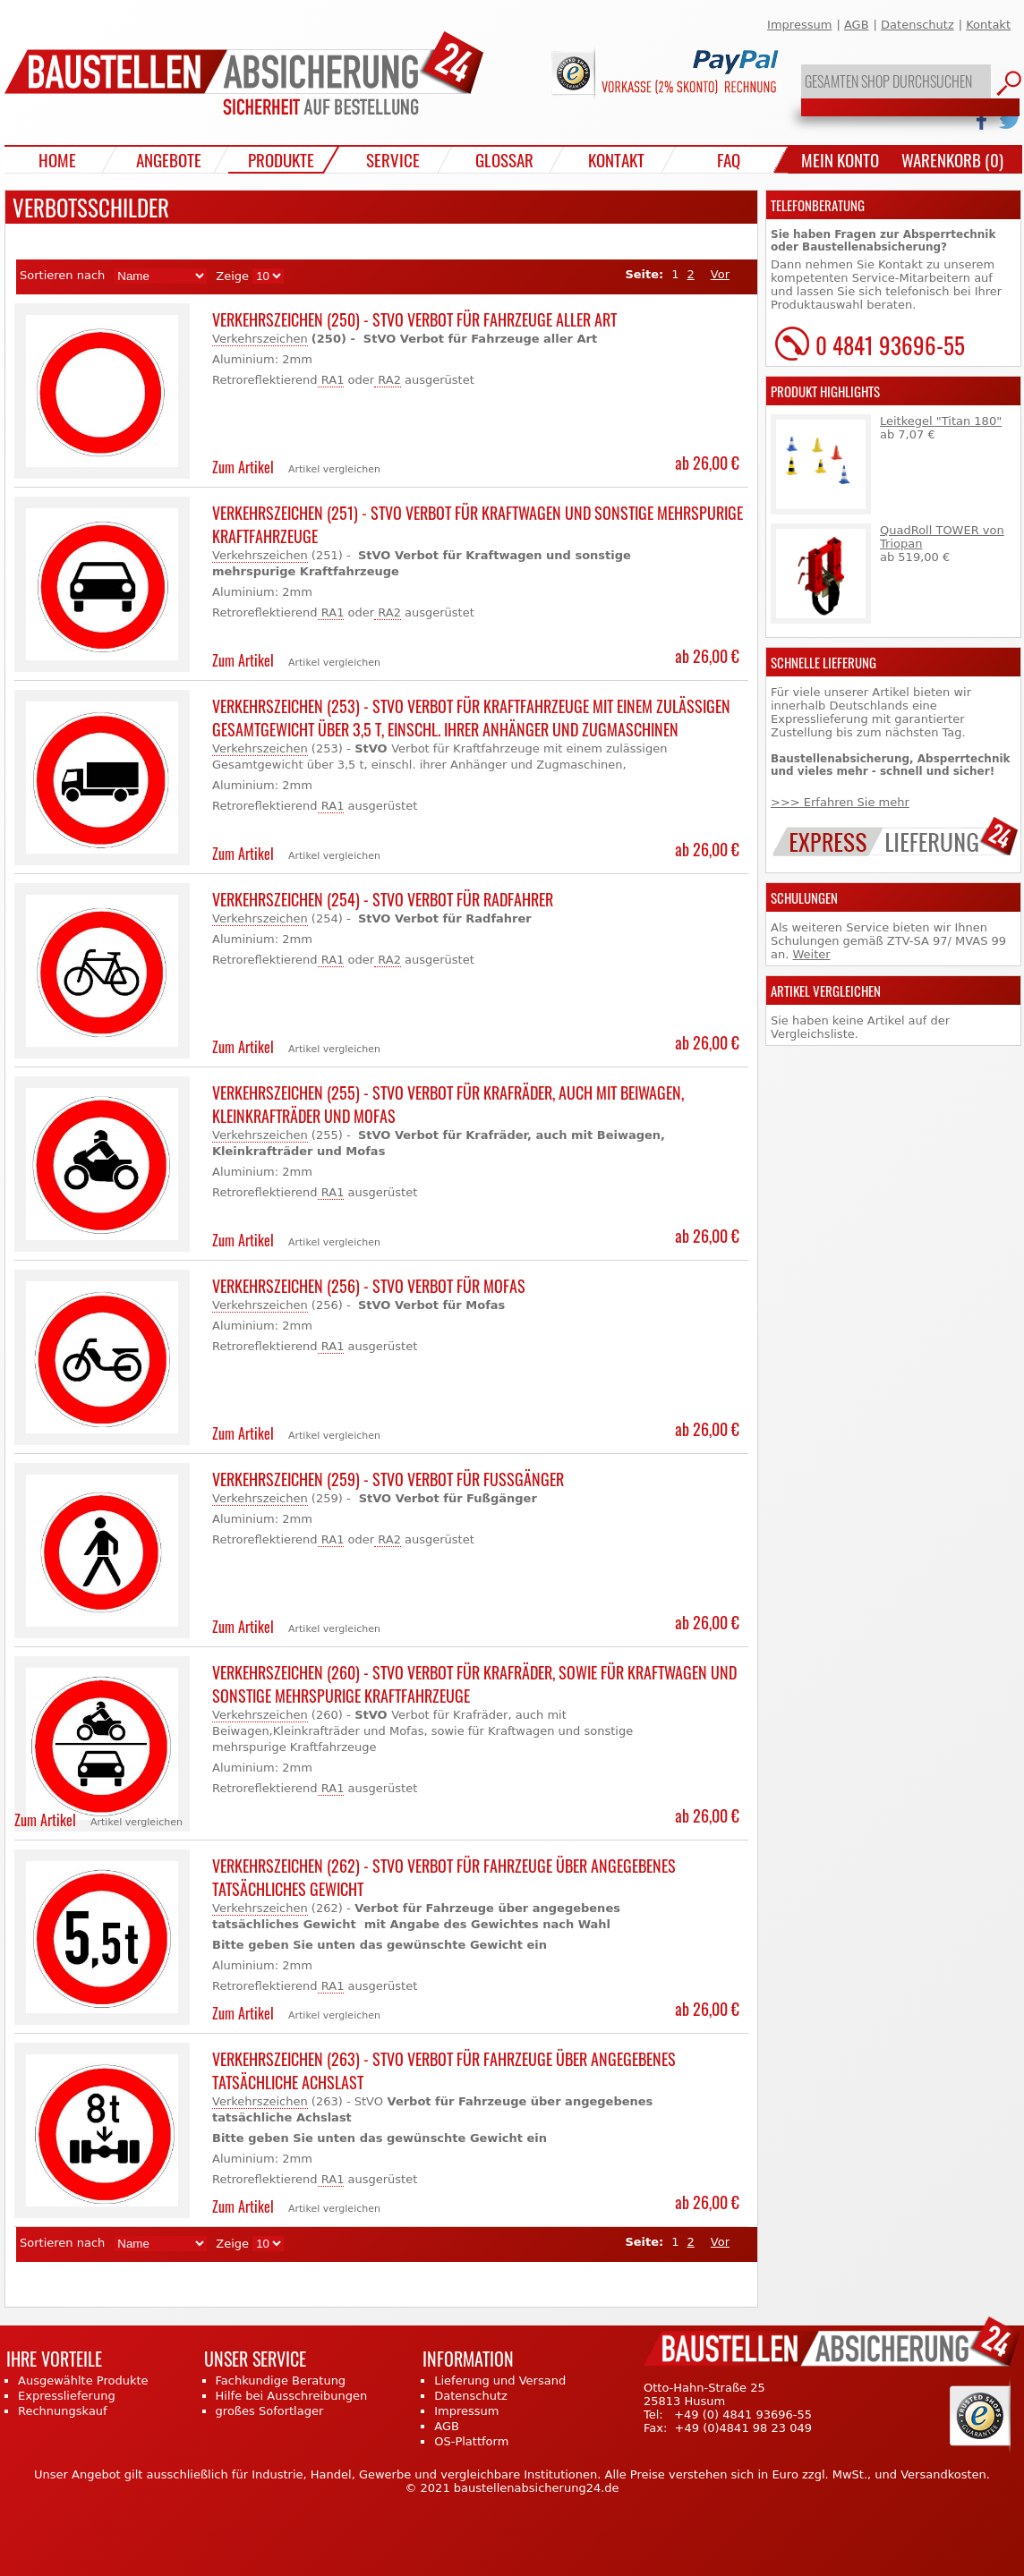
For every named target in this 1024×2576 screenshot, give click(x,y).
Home (57, 159)
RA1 (331, 380)
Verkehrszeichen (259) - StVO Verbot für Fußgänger (388, 1479)
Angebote (168, 159)
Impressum (799, 24)
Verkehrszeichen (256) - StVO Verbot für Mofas (368, 1285)
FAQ (728, 159)
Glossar (504, 159)
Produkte (281, 159)
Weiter (811, 954)
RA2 (387, 380)
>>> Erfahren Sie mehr (840, 802)
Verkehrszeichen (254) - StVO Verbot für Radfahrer (382, 899)
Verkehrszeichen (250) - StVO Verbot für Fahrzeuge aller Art (414, 319)
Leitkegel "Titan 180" (941, 421)
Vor (720, 274)
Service (393, 159)
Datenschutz (917, 24)
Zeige (232, 276)
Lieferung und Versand (500, 2380)
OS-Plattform (471, 2441)
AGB (856, 24)
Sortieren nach (62, 275)
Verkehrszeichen (260, 338)
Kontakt (988, 24)
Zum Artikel (243, 467)
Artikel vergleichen (334, 469)
